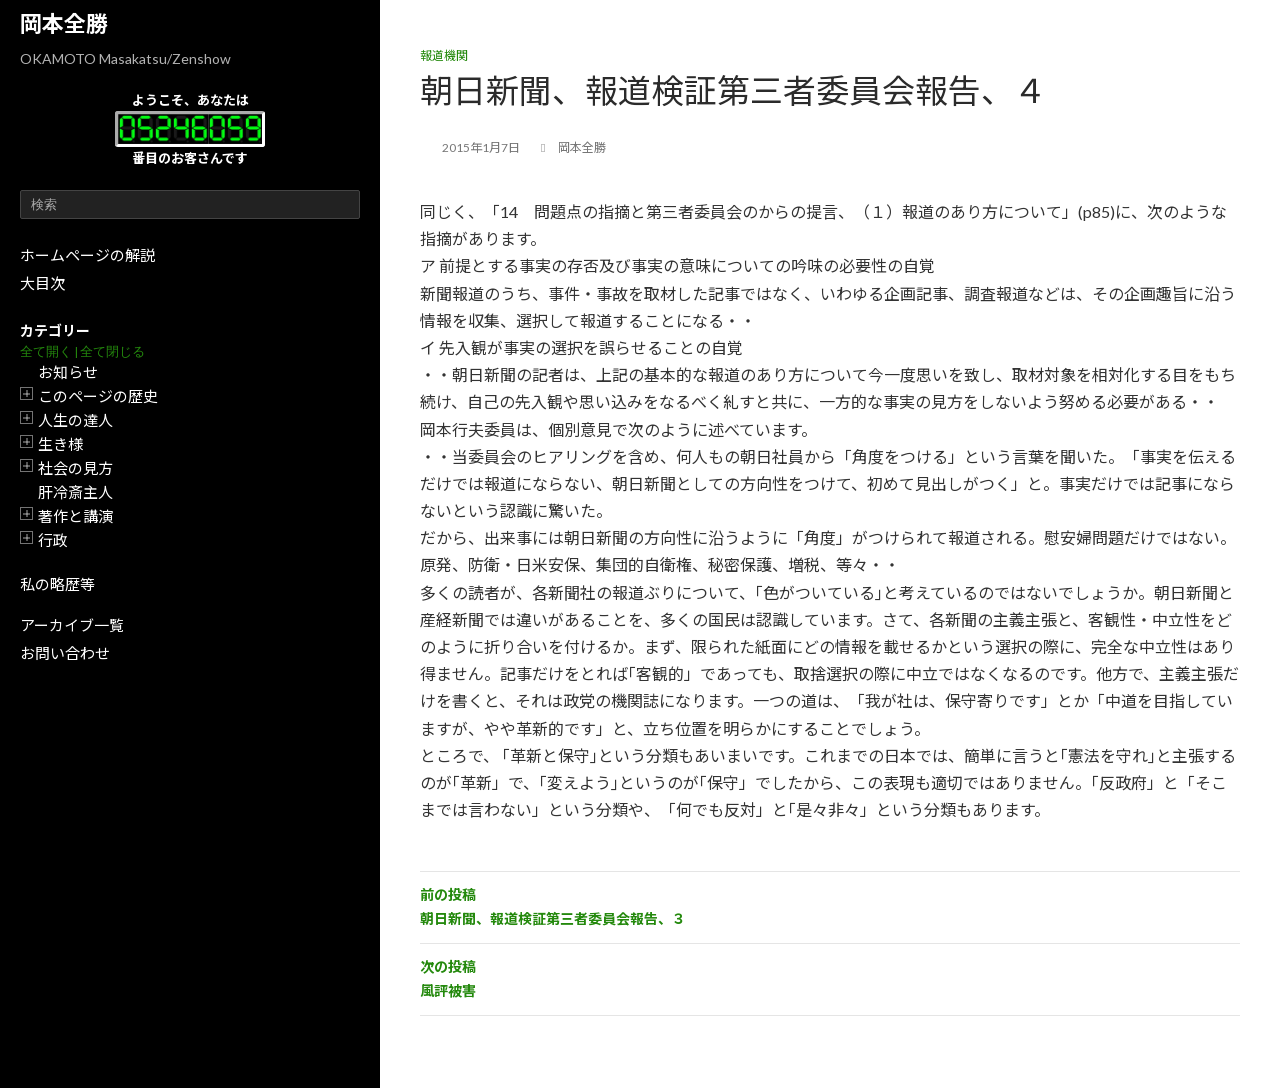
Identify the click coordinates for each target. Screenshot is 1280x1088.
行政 (53, 540)
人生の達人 (75, 420)
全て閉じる (112, 351)
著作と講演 (75, 516)
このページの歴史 (98, 396)
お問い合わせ (65, 653)
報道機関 (444, 55)
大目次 (42, 283)
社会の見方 (75, 468)
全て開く (46, 351)
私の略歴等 (57, 584)
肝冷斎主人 (75, 492)
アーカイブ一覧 (72, 625)
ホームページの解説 (87, 255)
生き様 (60, 444)
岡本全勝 (64, 23)
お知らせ (68, 372)
